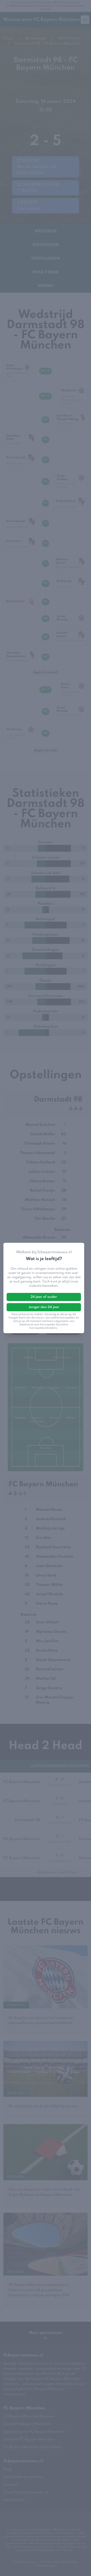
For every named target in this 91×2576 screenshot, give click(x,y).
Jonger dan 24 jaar (43, 1307)
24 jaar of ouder (44, 1297)
